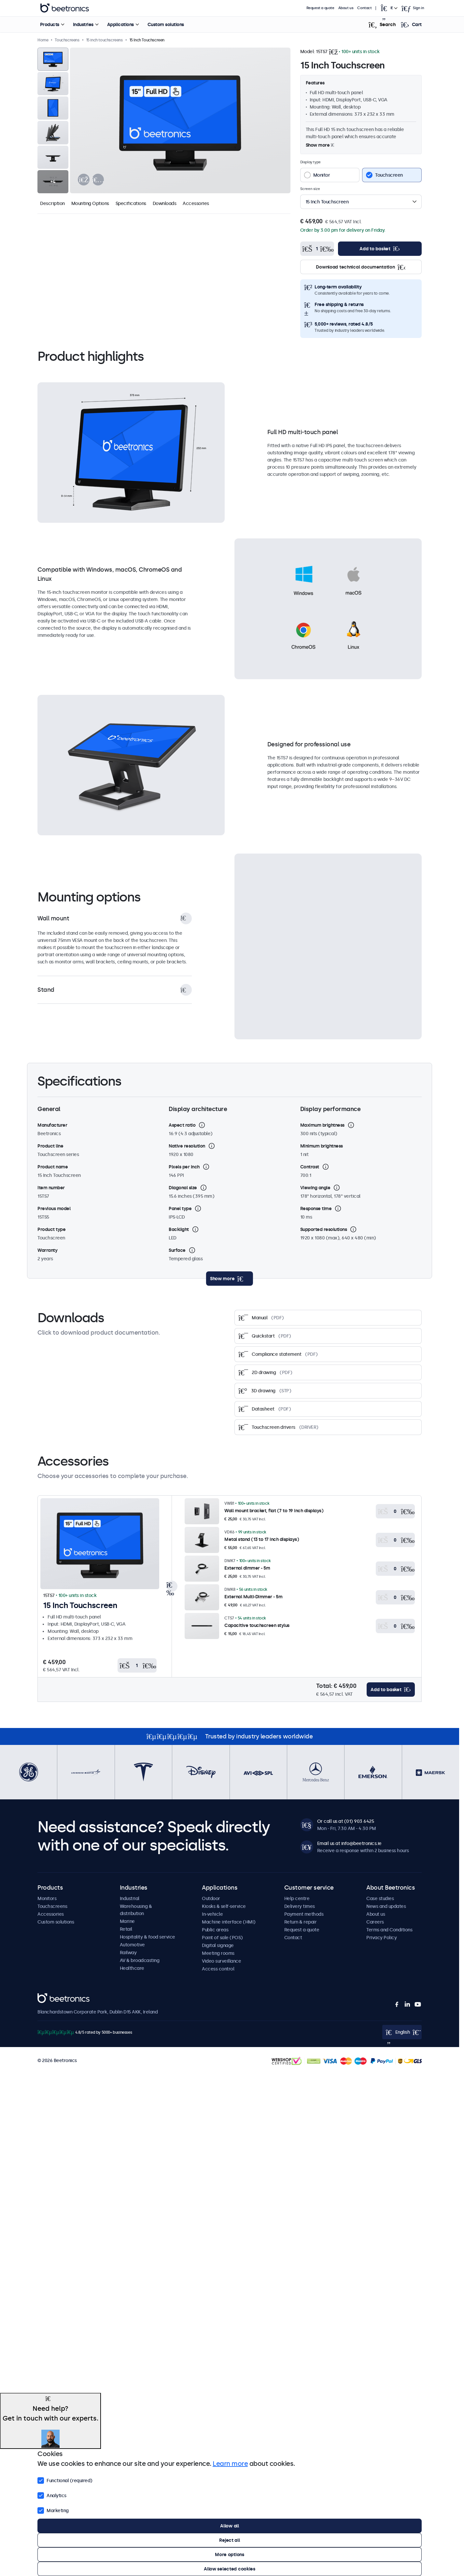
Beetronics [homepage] (64, 8)
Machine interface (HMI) (229, 1922)
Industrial (129, 1898)
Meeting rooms (218, 1953)
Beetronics (49, 1997)
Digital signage (218, 1945)
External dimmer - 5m (247, 1568)
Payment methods (304, 1914)
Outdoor (211, 1898)
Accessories (196, 203)
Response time (316, 1208)
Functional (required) (64, 2480)
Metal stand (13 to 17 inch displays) (261, 1539)
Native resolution (187, 1146)
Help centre (297, 1898)
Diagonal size (183, 1187)
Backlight (179, 1229)
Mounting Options (90, 203)
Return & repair (300, 1922)
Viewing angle (315, 1187)
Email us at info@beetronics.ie (349, 1843)
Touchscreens (52, 1906)
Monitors (46, 1898)
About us (345, 8)
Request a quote (320, 8)
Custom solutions (165, 24)
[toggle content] (229, 1278)
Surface (177, 1250)
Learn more (230, 2463)
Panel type (180, 1208)
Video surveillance (221, 1961)
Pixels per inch (184, 1166)
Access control (218, 1969)
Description (52, 203)
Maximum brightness (322, 1125)
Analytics (51, 2495)
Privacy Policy (381, 1937)
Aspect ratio (182, 1125)
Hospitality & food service (147, 1937)
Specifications (131, 203)
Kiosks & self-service (224, 1906)
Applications (120, 24)
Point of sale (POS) (222, 1937)
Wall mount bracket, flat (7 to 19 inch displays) (273, 1510)
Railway (128, 1952)
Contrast (309, 1166)
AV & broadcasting (140, 1960)
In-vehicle (212, 1914)
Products (49, 24)
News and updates (386, 1906)
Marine (127, 1921)
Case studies (380, 1898)
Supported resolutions (323, 1229)
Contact (364, 8)
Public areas (215, 1929)
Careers (375, 1922)
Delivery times (299, 1906)
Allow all (229, 2526)
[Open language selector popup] (388, 8)
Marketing (53, 2510)
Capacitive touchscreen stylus (256, 1625)
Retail (126, 1929)
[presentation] (84, 179)
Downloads (164, 203)
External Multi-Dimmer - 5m (253, 1596)
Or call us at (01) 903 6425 (345, 1821)
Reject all (229, 2540)
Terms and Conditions (389, 1929)
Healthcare (132, 1968)
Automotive (132, 1944)
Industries (83, 24)
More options (229, 2554)
